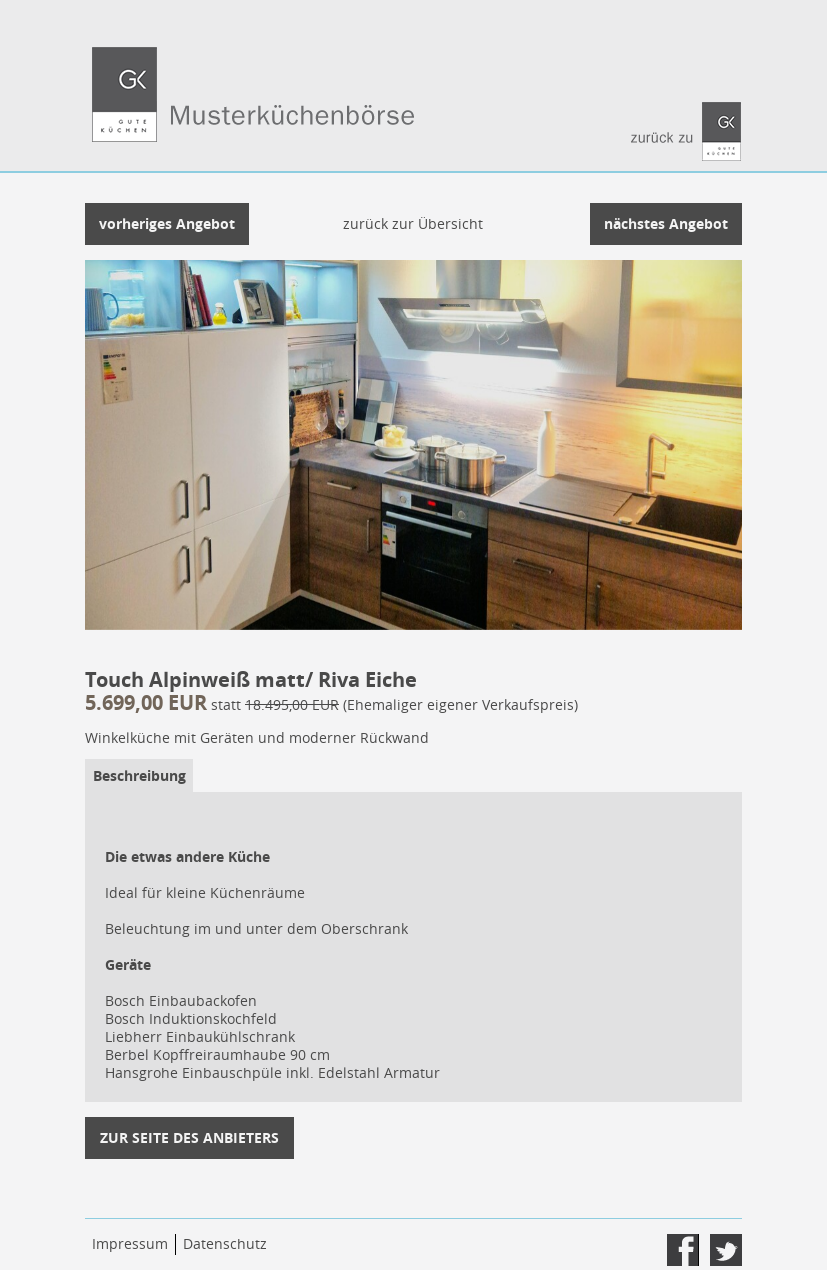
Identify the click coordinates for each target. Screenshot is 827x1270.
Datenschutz (225, 1243)
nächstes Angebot (666, 223)
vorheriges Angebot (167, 223)
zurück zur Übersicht (413, 223)
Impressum (130, 1243)
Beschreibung (139, 775)
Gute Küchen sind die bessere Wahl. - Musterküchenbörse (413, 108)
